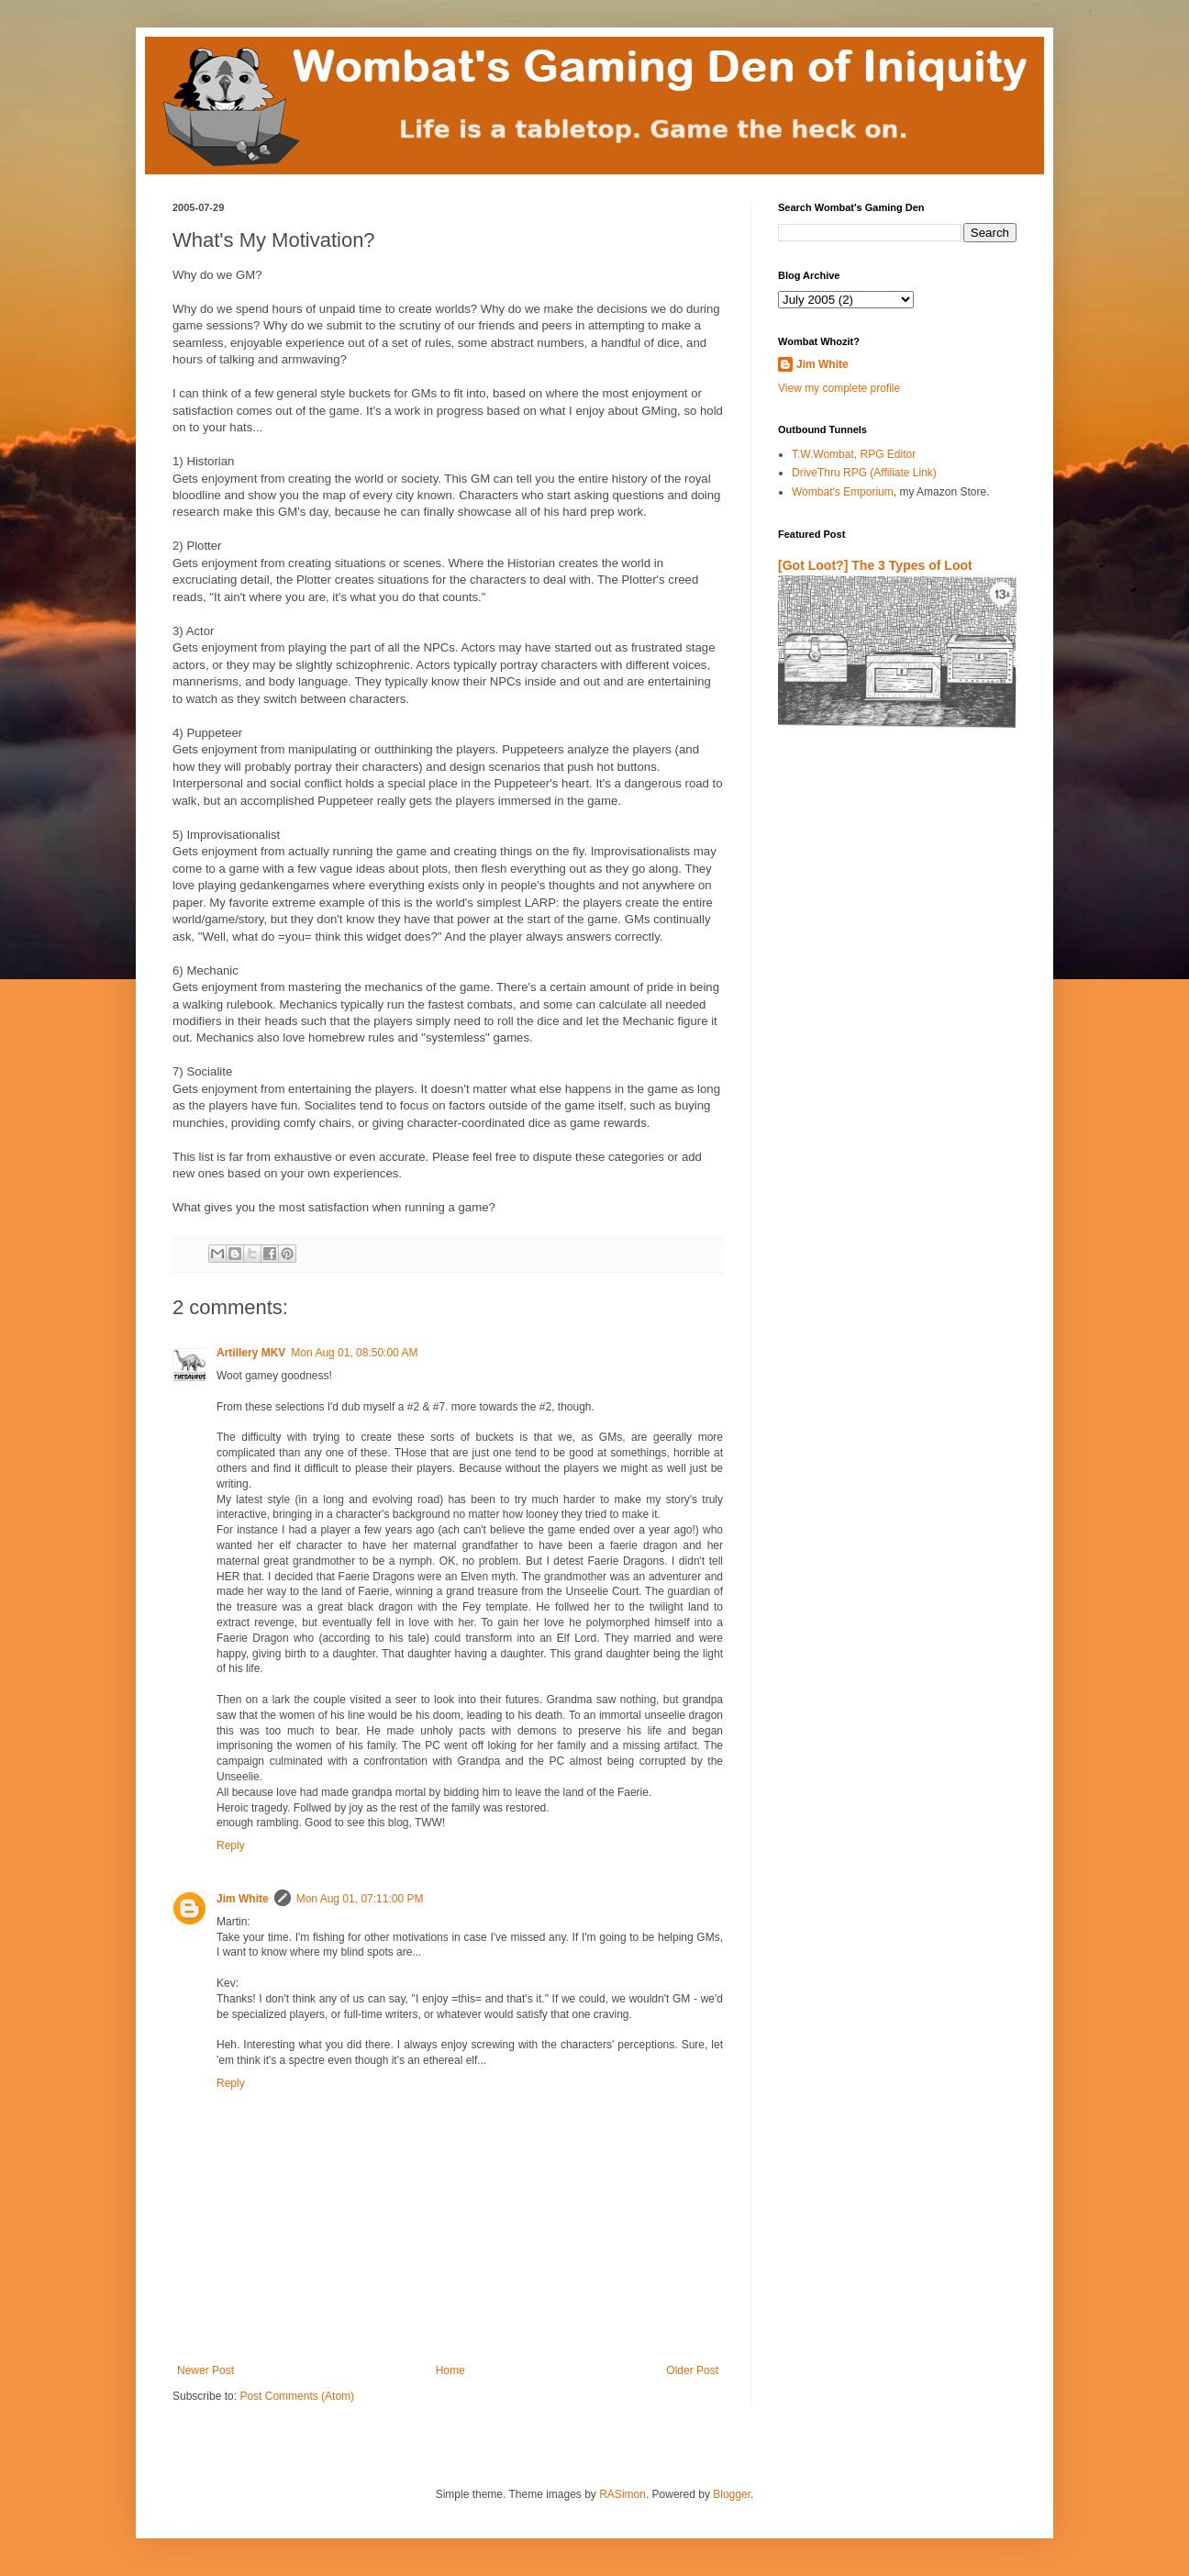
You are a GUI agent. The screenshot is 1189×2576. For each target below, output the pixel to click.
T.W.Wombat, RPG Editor (854, 454)
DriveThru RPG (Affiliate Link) (864, 472)
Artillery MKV (251, 1352)
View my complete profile (839, 388)
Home (450, 2370)
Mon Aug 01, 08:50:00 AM (354, 1352)
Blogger (731, 2494)
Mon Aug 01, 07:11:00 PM (360, 1898)
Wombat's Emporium (843, 491)
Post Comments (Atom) (296, 2396)
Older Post (692, 2370)
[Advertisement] (885, 958)
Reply (231, 1845)
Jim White (243, 1898)
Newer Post (205, 2370)
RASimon (622, 2494)
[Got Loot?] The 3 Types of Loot (875, 565)
